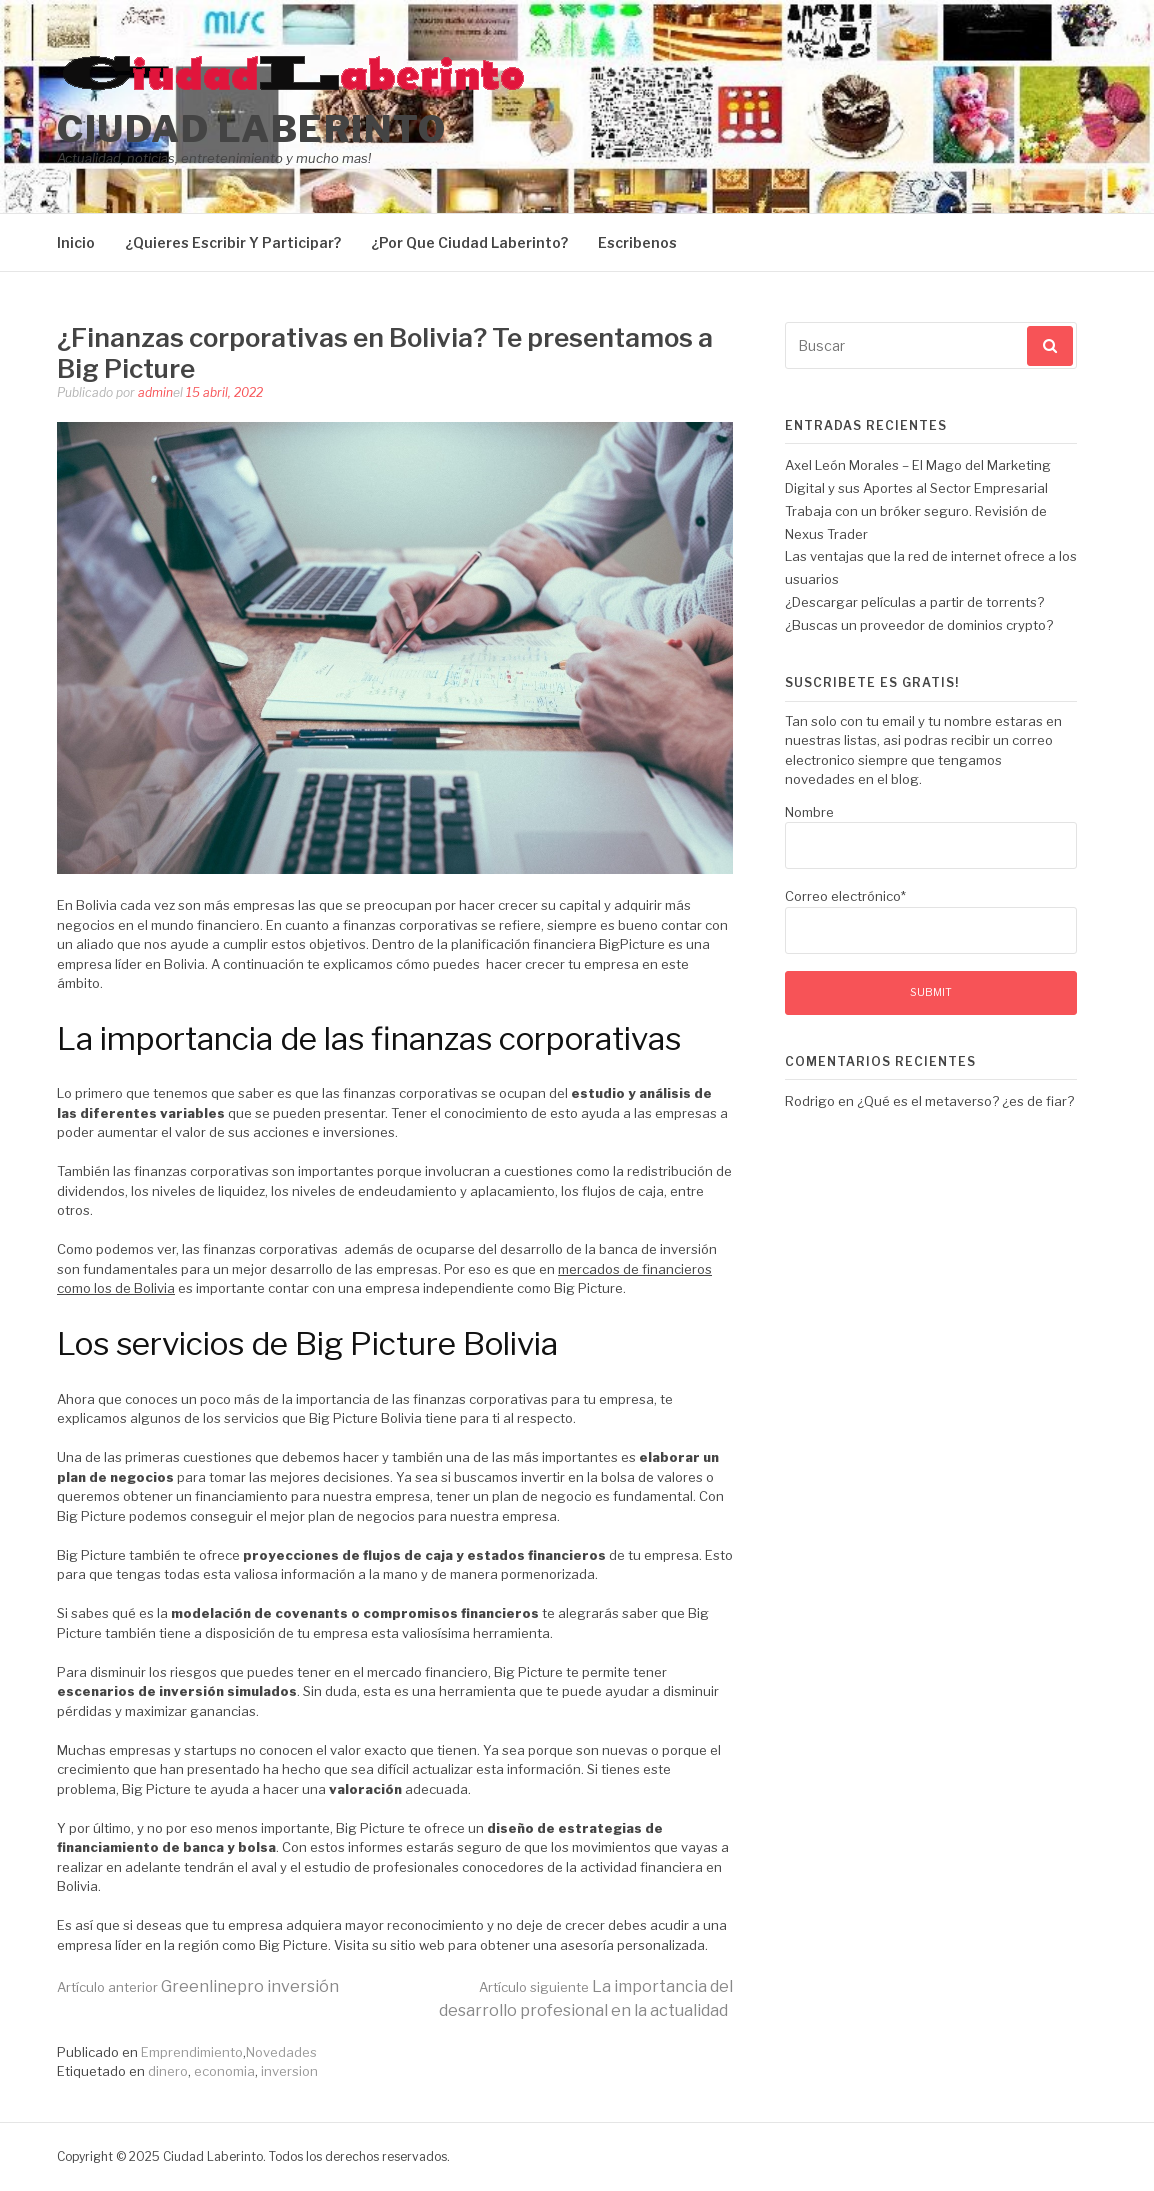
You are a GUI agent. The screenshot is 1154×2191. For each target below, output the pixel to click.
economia (224, 2071)
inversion (289, 2071)
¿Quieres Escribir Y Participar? (233, 242)
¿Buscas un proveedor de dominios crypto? (919, 625)
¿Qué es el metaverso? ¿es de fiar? (965, 1101)
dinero (168, 2071)
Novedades (281, 2052)
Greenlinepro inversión (198, 1986)
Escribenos (637, 242)
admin (155, 392)
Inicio (76, 242)
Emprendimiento (192, 2052)
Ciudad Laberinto (251, 129)
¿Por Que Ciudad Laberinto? (469, 242)
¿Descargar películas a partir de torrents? (914, 602)
